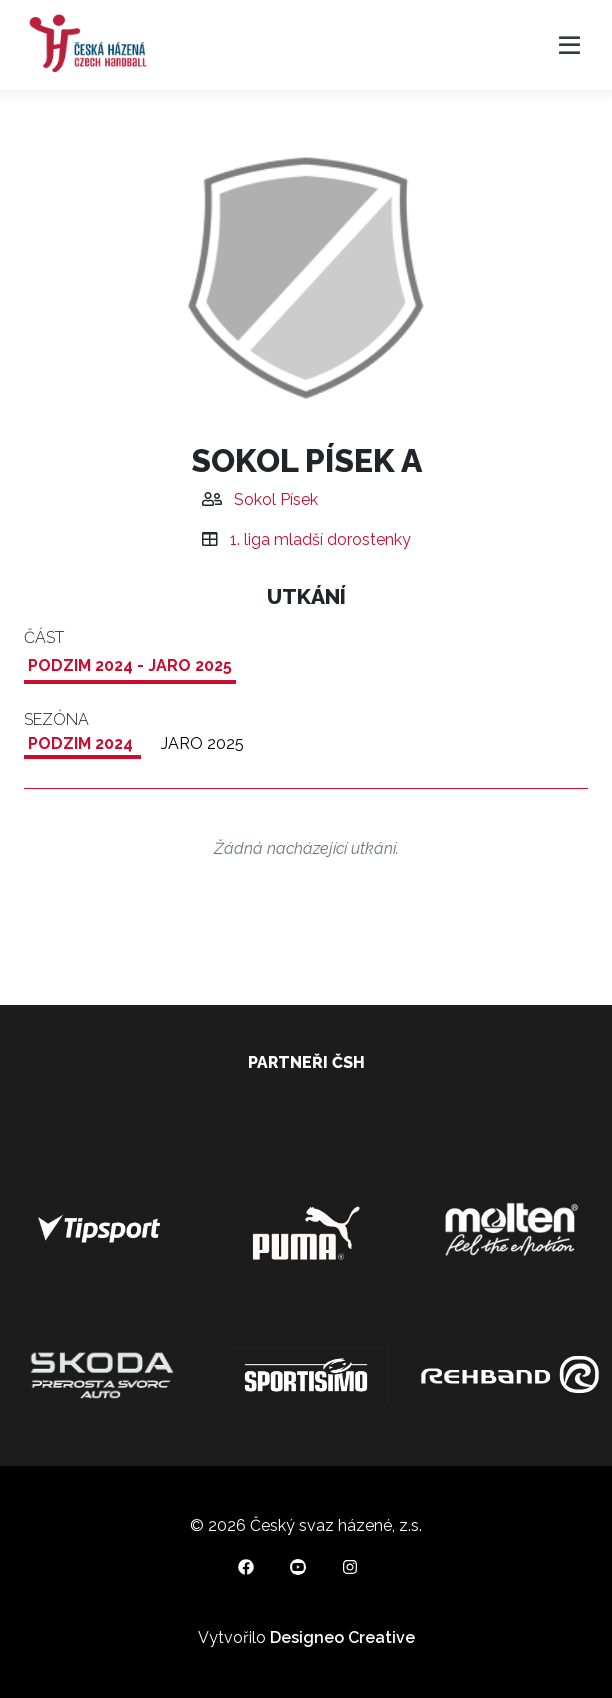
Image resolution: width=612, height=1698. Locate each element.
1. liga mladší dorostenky (320, 539)
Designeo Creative (342, 1637)
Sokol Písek (276, 499)
